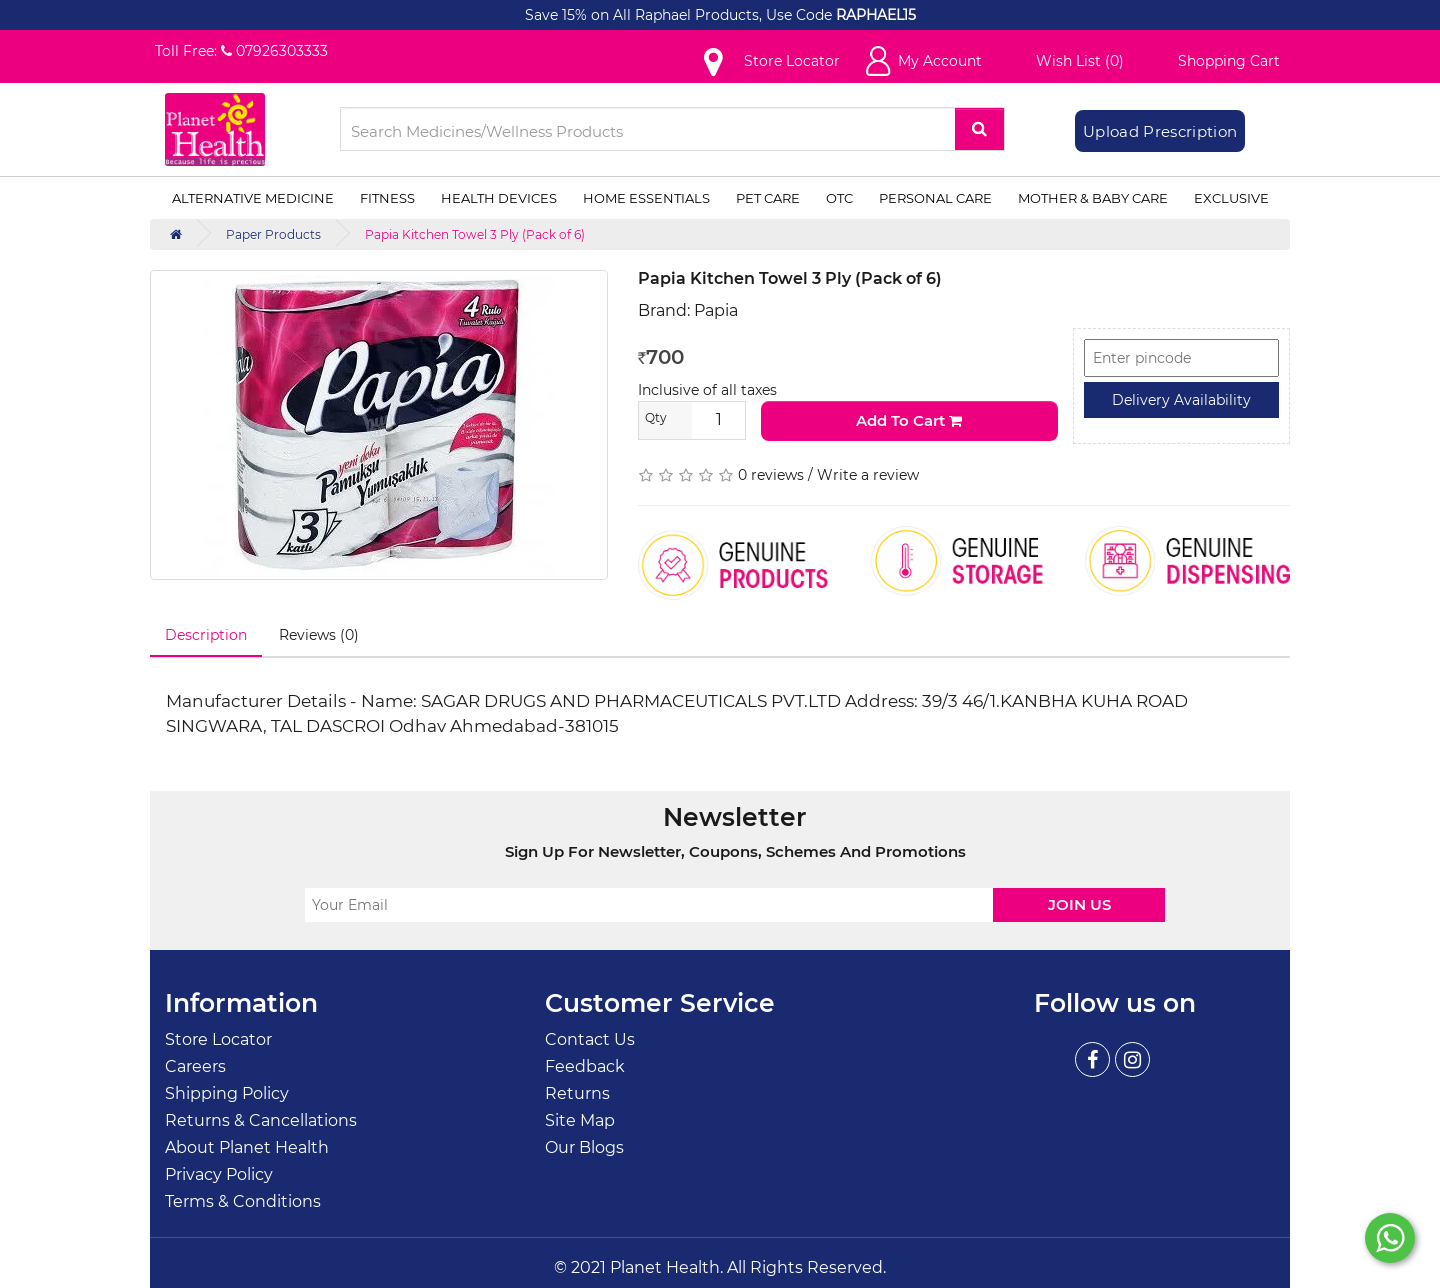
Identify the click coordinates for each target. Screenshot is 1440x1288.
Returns (577, 1093)
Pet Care (768, 198)
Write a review (868, 475)
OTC (839, 198)
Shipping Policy (227, 1093)
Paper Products (273, 234)
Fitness (387, 198)
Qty (656, 417)
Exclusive (1231, 198)
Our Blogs (584, 1147)
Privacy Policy (219, 1174)
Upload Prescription (1160, 131)
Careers (195, 1066)
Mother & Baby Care (1093, 198)
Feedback (585, 1066)
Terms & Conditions (243, 1201)
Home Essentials (646, 198)
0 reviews (771, 475)
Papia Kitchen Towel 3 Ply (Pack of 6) (475, 234)
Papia (716, 310)
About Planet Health (247, 1147)
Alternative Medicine (253, 198)
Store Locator (218, 1039)
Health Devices (499, 198)
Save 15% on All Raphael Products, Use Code (680, 15)
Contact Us (590, 1039)
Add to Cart (909, 420)
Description (206, 635)
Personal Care (935, 198)
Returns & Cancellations (261, 1120)
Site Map (580, 1120)
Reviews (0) (319, 635)
